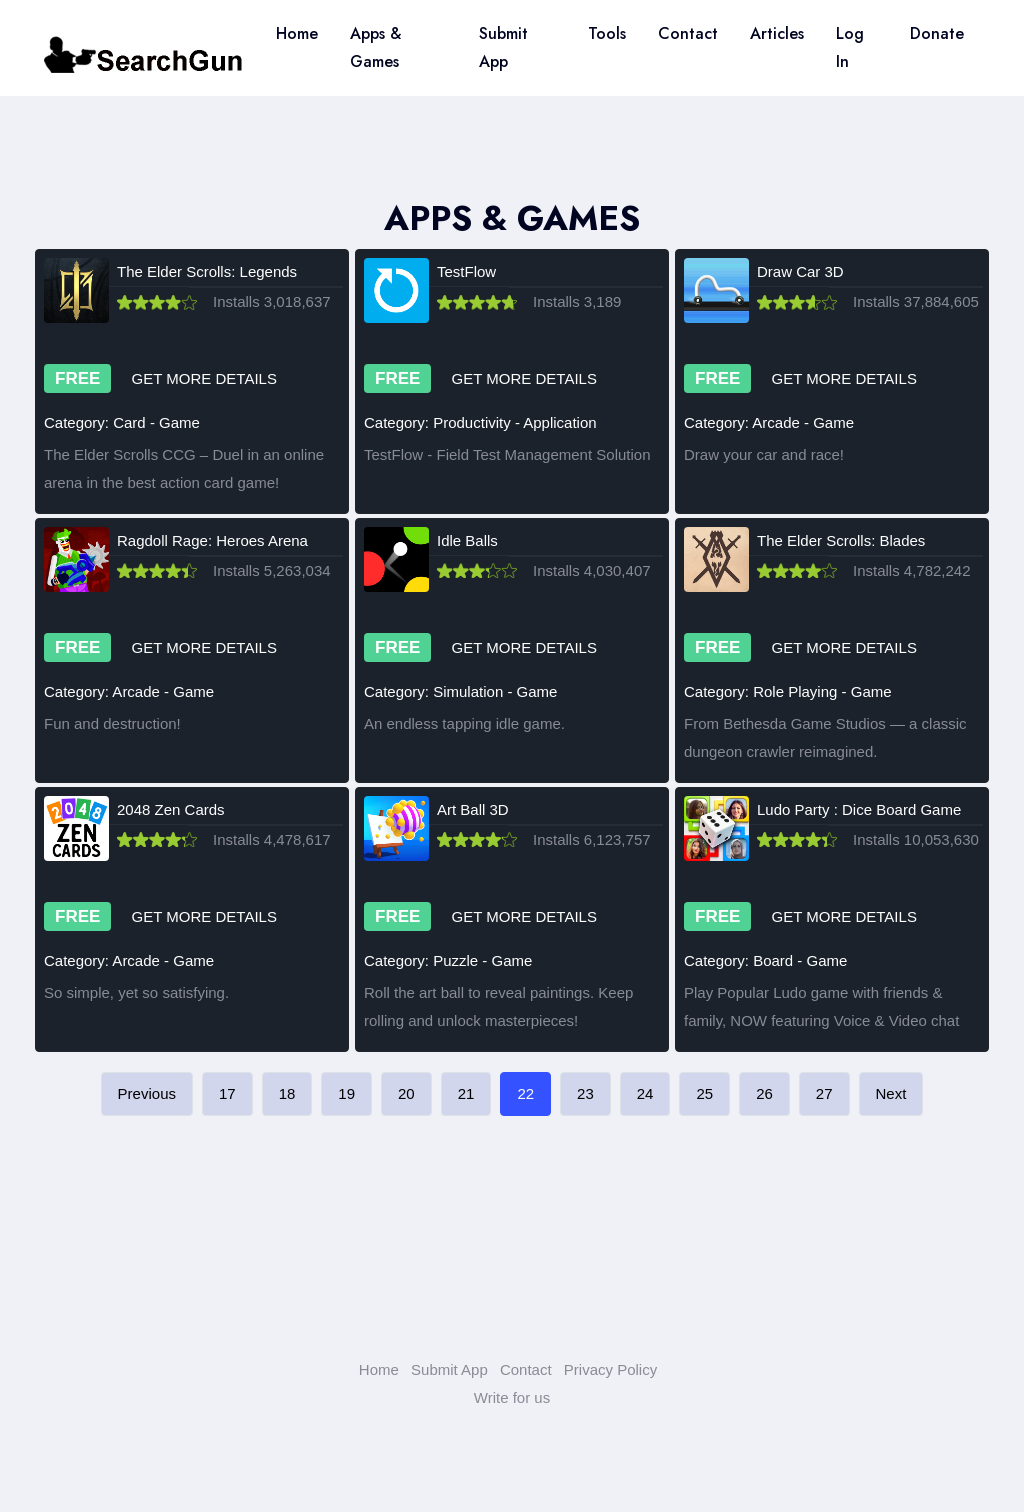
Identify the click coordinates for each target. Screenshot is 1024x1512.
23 (585, 1093)
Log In (850, 47)
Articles (777, 33)
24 (645, 1093)
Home (297, 33)
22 (525, 1093)
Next (891, 1093)
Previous (147, 1093)
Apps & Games (375, 47)
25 (704, 1093)
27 (824, 1093)
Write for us (512, 1397)
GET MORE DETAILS (204, 378)
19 (346, 1093)
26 (764, 1093)
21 (466, 1093)
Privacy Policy (610, 1369)
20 (406, 1093)
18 (287, 1093)
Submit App (503, 47)
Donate (937, 33)
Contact (688, 33)
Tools (607, 33)
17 (227, 1093)
